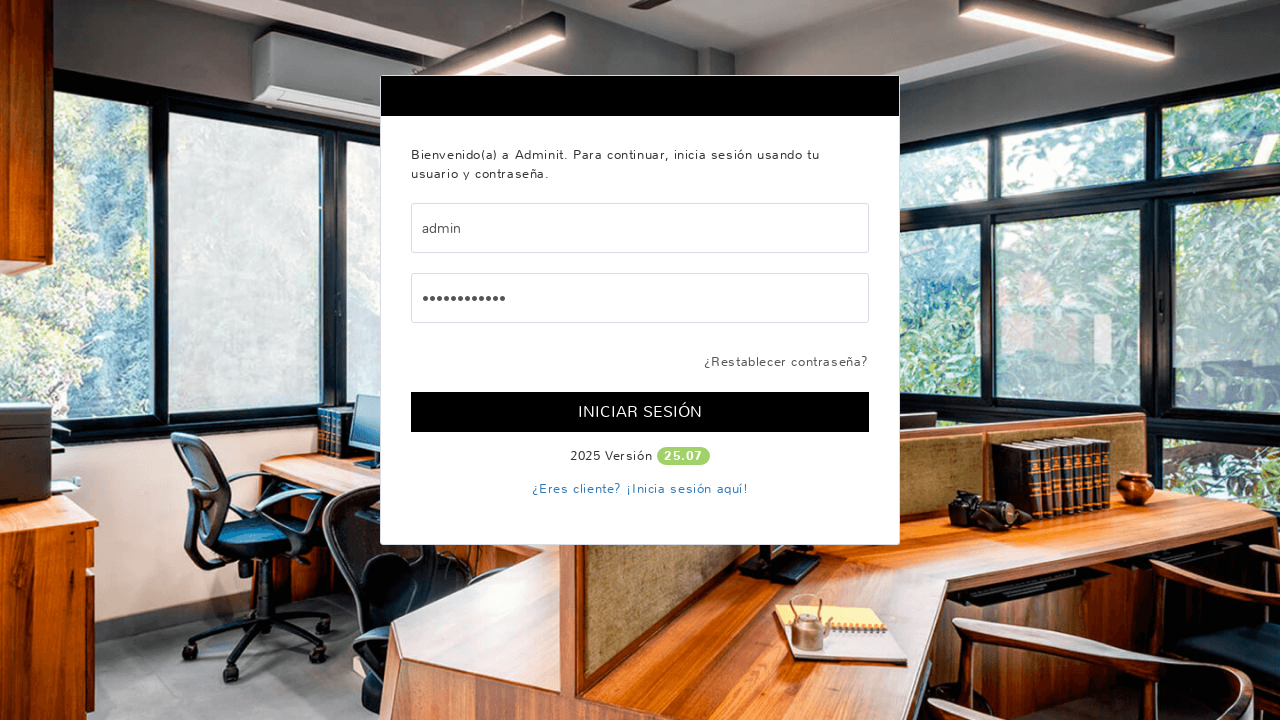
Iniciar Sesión (640, 411)
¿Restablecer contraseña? (786, 361)
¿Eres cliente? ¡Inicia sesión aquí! (640, 488)
